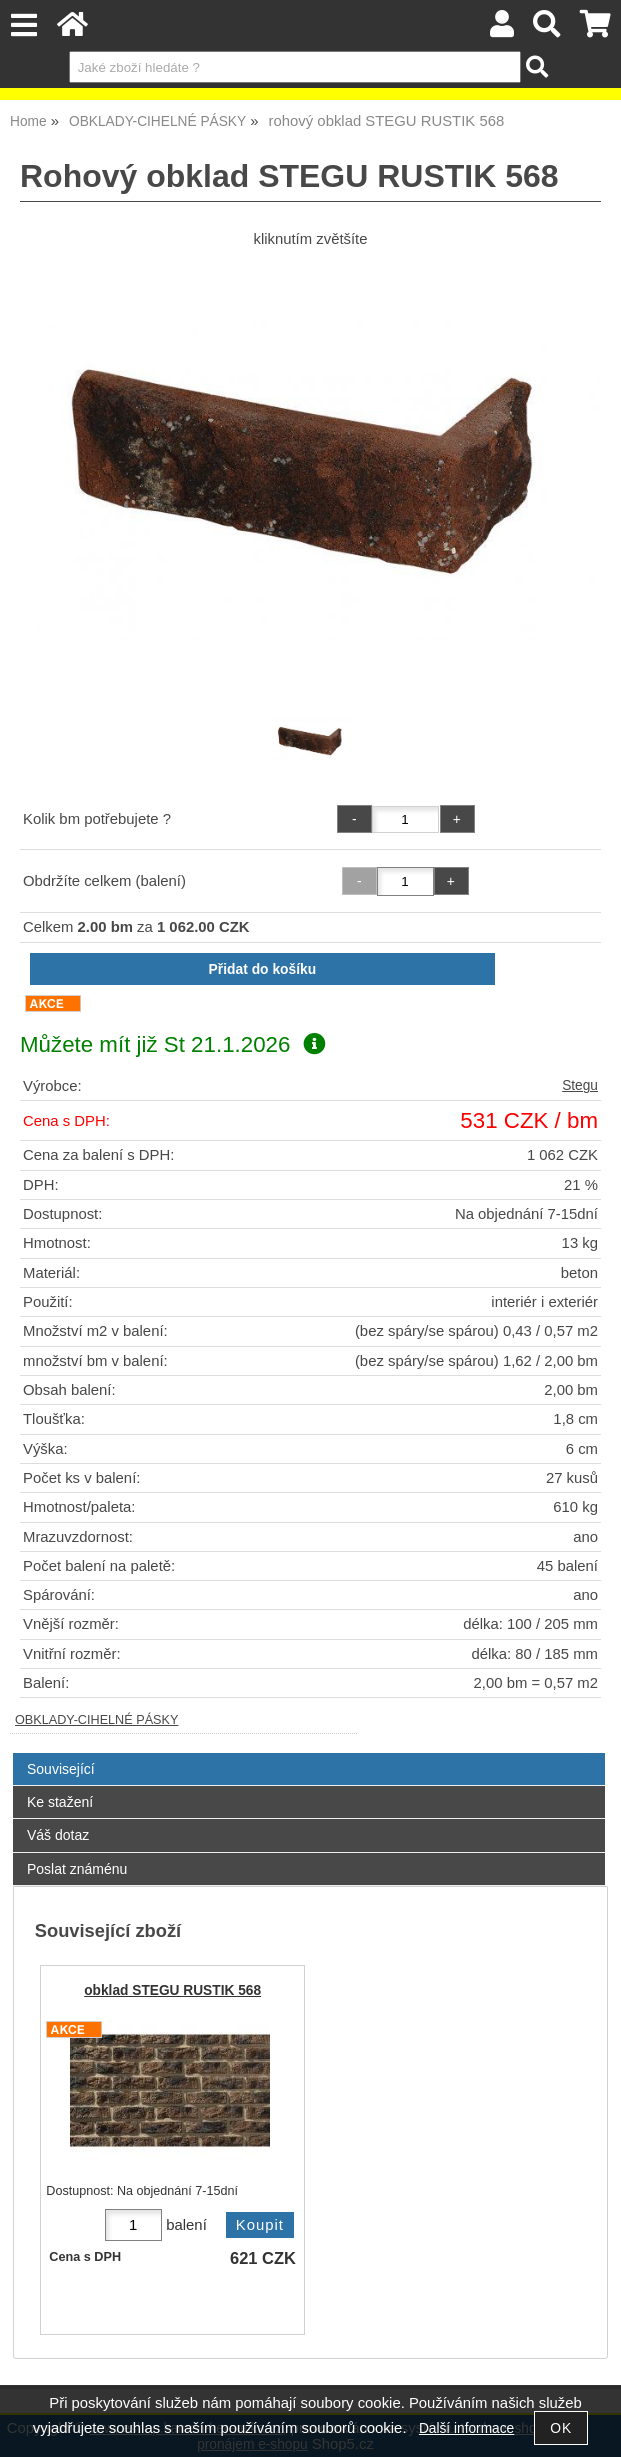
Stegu (580, 1085)
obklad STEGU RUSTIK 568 (172, 1990)
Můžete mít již (172, 1044)
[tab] (309, 1753)
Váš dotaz (58, 1835)
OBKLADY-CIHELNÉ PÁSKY (96, 1720)
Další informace (466, 2428)
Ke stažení (60, 1802)
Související (61, 1769)
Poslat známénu (77, 1869)
